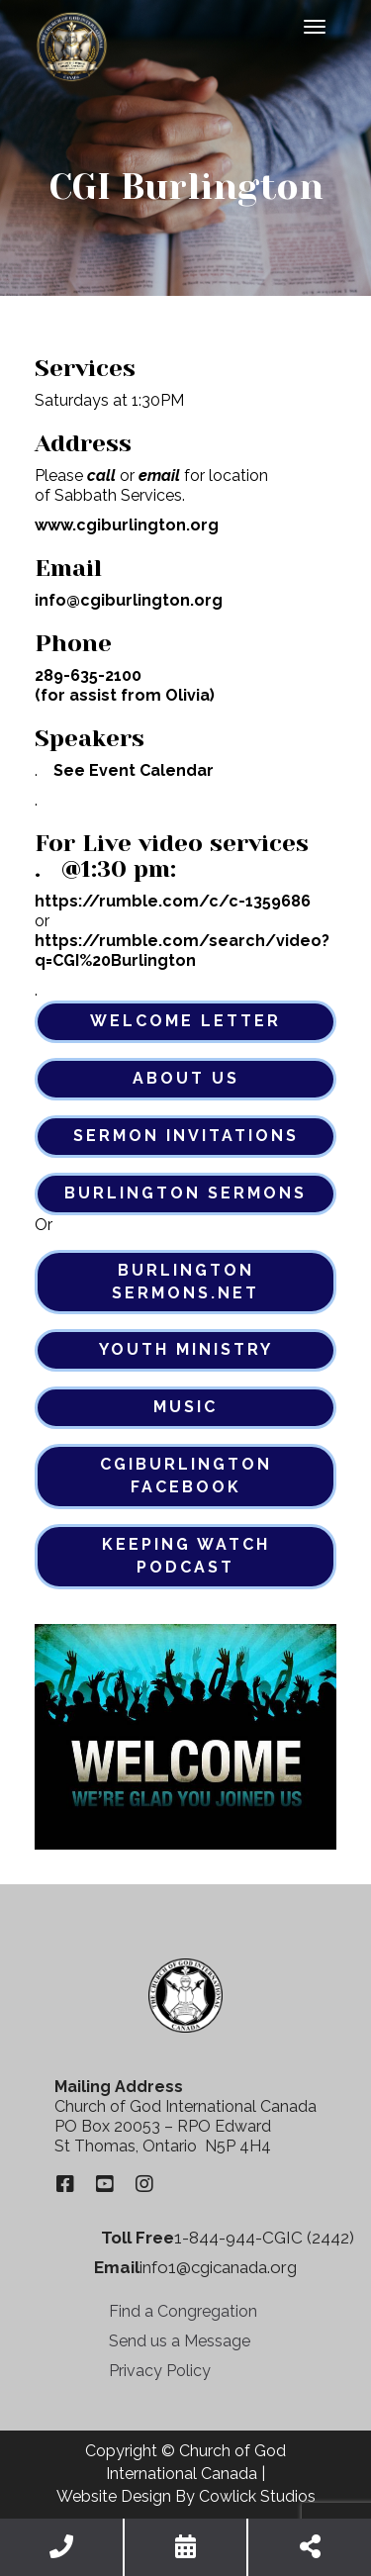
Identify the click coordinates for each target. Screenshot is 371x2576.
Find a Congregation (183, 2311)
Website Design (113, 2496)
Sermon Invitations (186, 1135)
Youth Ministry (186, 1349)
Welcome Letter (185, 1020)
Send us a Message (179, 2341)
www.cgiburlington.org (127, 525)
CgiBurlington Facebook (186, 1475)
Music (185, 1406)
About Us (186, 1078)
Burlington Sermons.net (185, 1281)
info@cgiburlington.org (129, 600)
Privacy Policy (160, 2370)
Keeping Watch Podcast (186, 1555)
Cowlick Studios (257, 2496)
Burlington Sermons (185, 1193)
